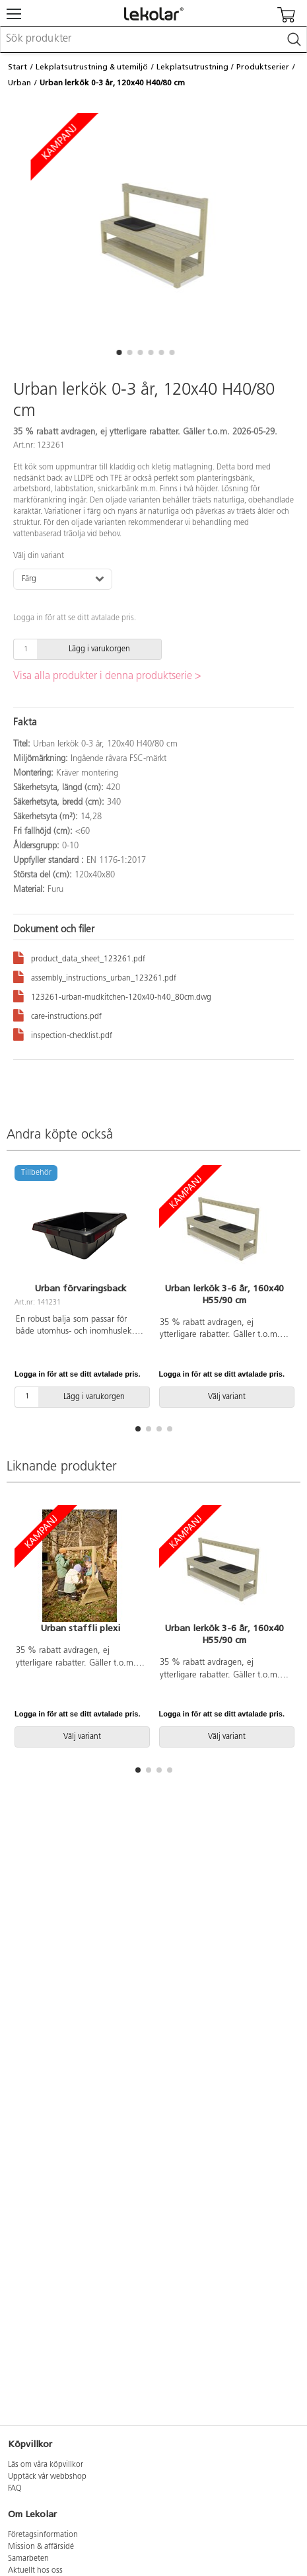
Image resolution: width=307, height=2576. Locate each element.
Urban (19, 82)
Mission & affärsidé (41, 2547)
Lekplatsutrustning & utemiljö (92, 66)
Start (17, 66)
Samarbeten (28, 2559)
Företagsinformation (43, 2535)
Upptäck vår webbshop (47, 2477)
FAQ (15, 2489)
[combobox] (153, 39)
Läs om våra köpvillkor (45, 2465)
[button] (119, 352)
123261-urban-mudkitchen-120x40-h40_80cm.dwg (112, 995)
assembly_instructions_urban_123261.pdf (94, 976)
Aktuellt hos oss (35, 2571)
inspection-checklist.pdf (62, 1034)
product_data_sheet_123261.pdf (79, 957)
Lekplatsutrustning (192, 66)
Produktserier (262, 66)
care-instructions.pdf (57, 1015)
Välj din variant (38, 556)
